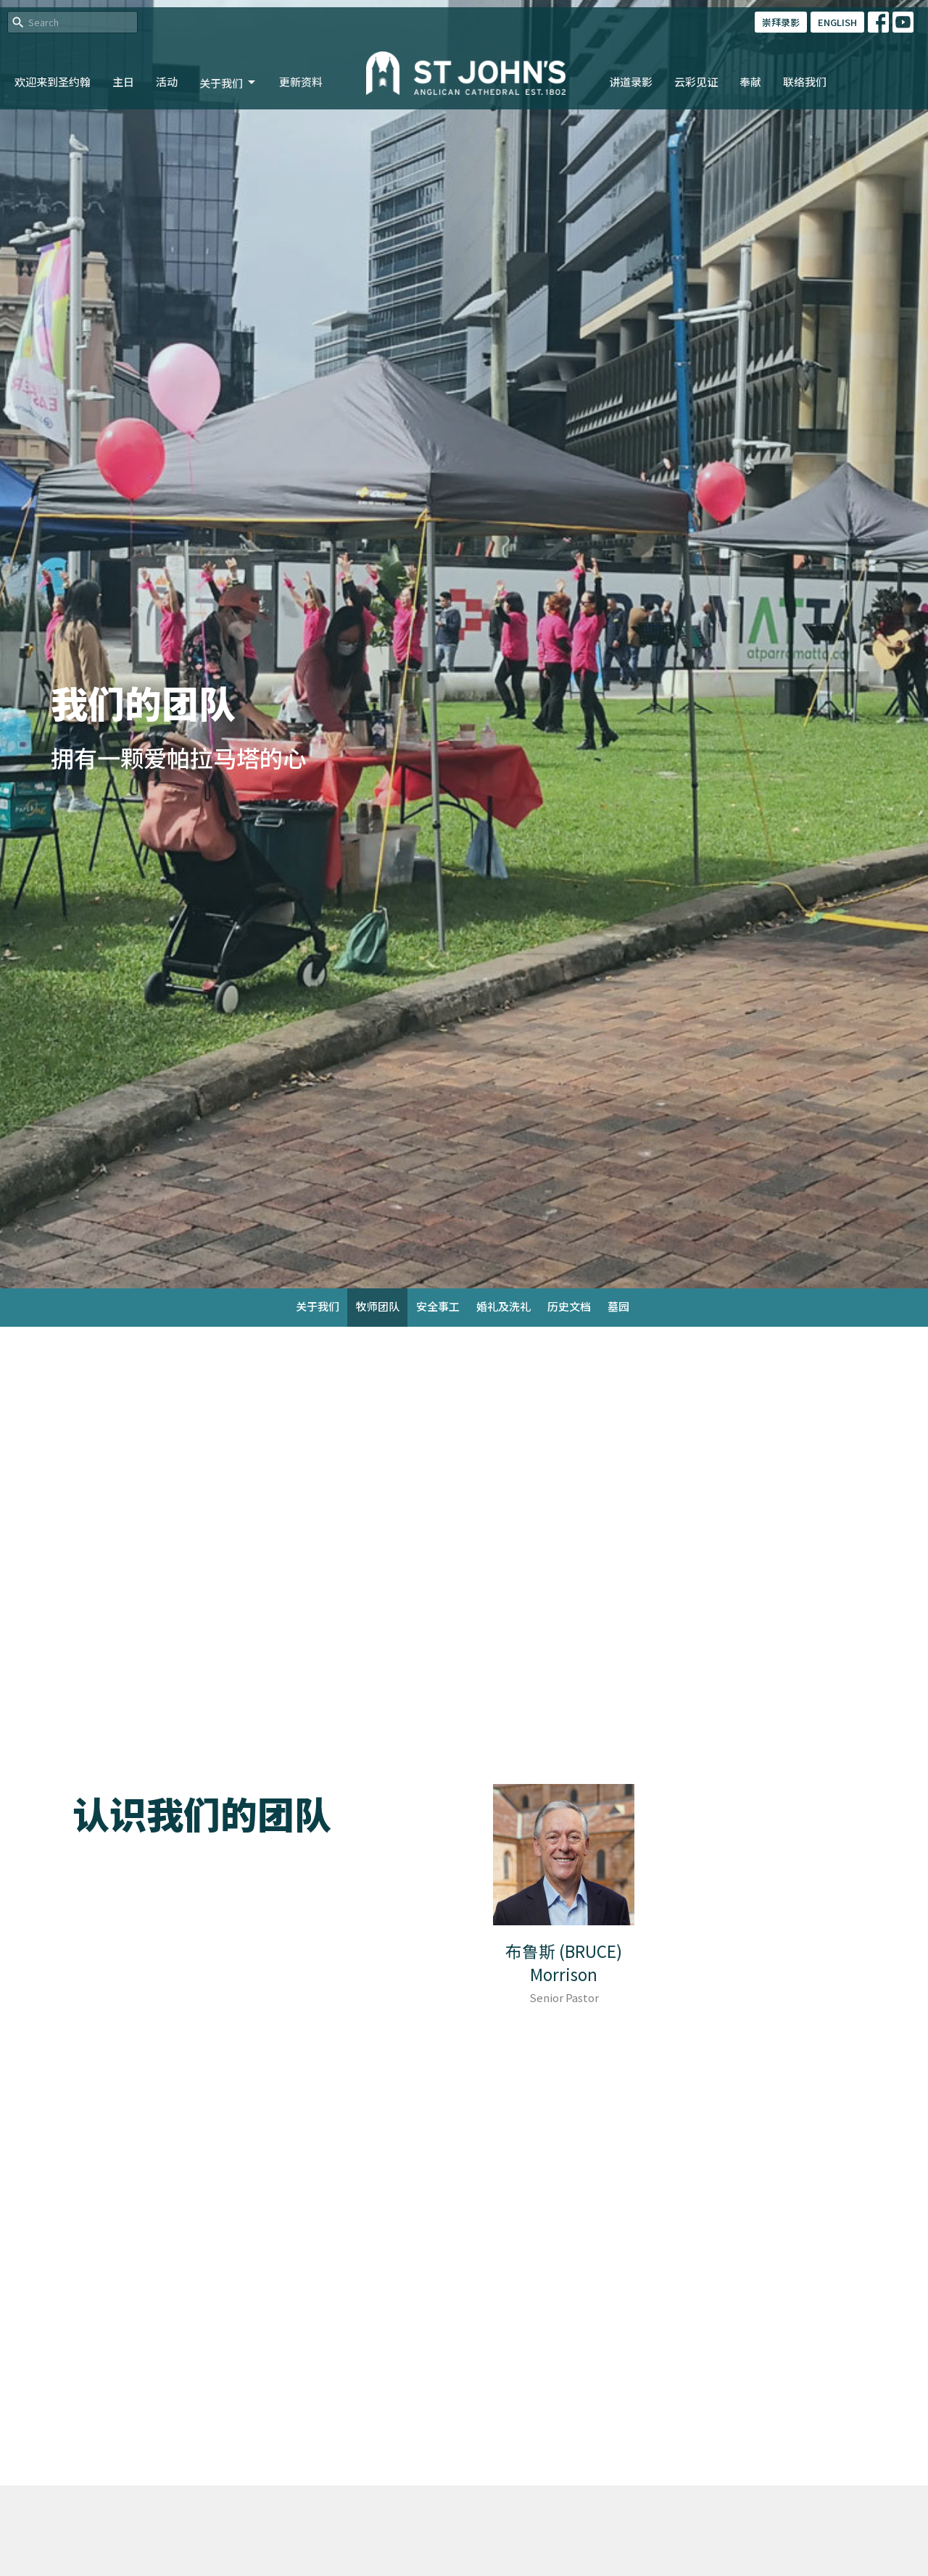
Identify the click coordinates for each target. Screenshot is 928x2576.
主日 (123, 81)
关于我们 (228, 83)
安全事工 (438, 1306)
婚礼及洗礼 (503, 1306)
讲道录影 (630, 81)
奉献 (750, 81)
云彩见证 (696, 81)
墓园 (618, 1306)
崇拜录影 (781, 22)
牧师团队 (377, 1306)
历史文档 (569, 1306)
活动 (167, 81)
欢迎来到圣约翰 (52, 81)
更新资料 (301, 81)
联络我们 (804, 81)
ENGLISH (837, 22)
